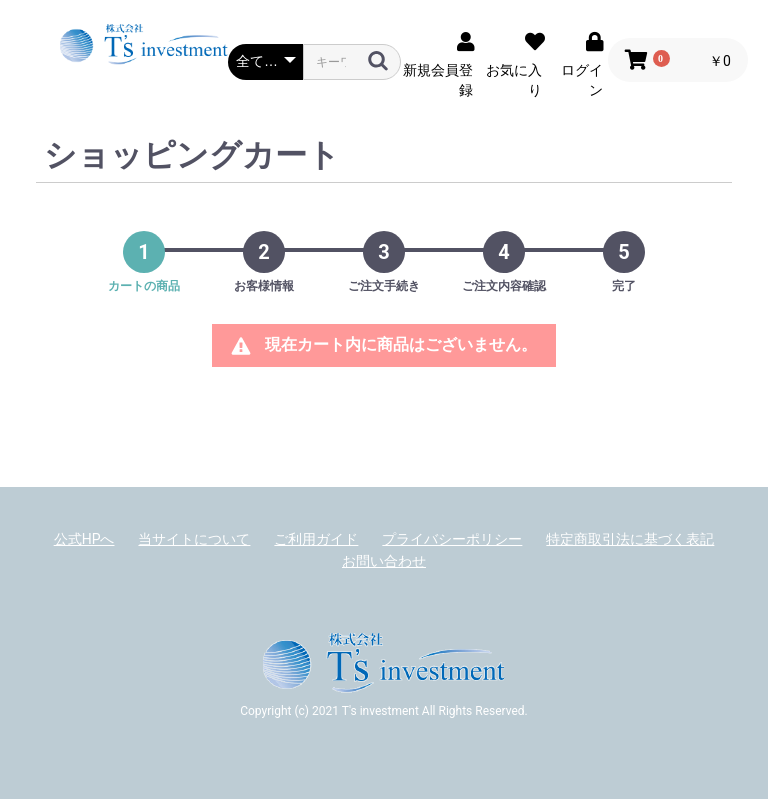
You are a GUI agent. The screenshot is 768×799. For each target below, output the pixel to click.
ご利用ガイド (316, 539)
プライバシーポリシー (452, 539)
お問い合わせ (384, 561)
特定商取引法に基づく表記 (630, 539)
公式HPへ (84, 539)
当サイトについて (194, 539)
